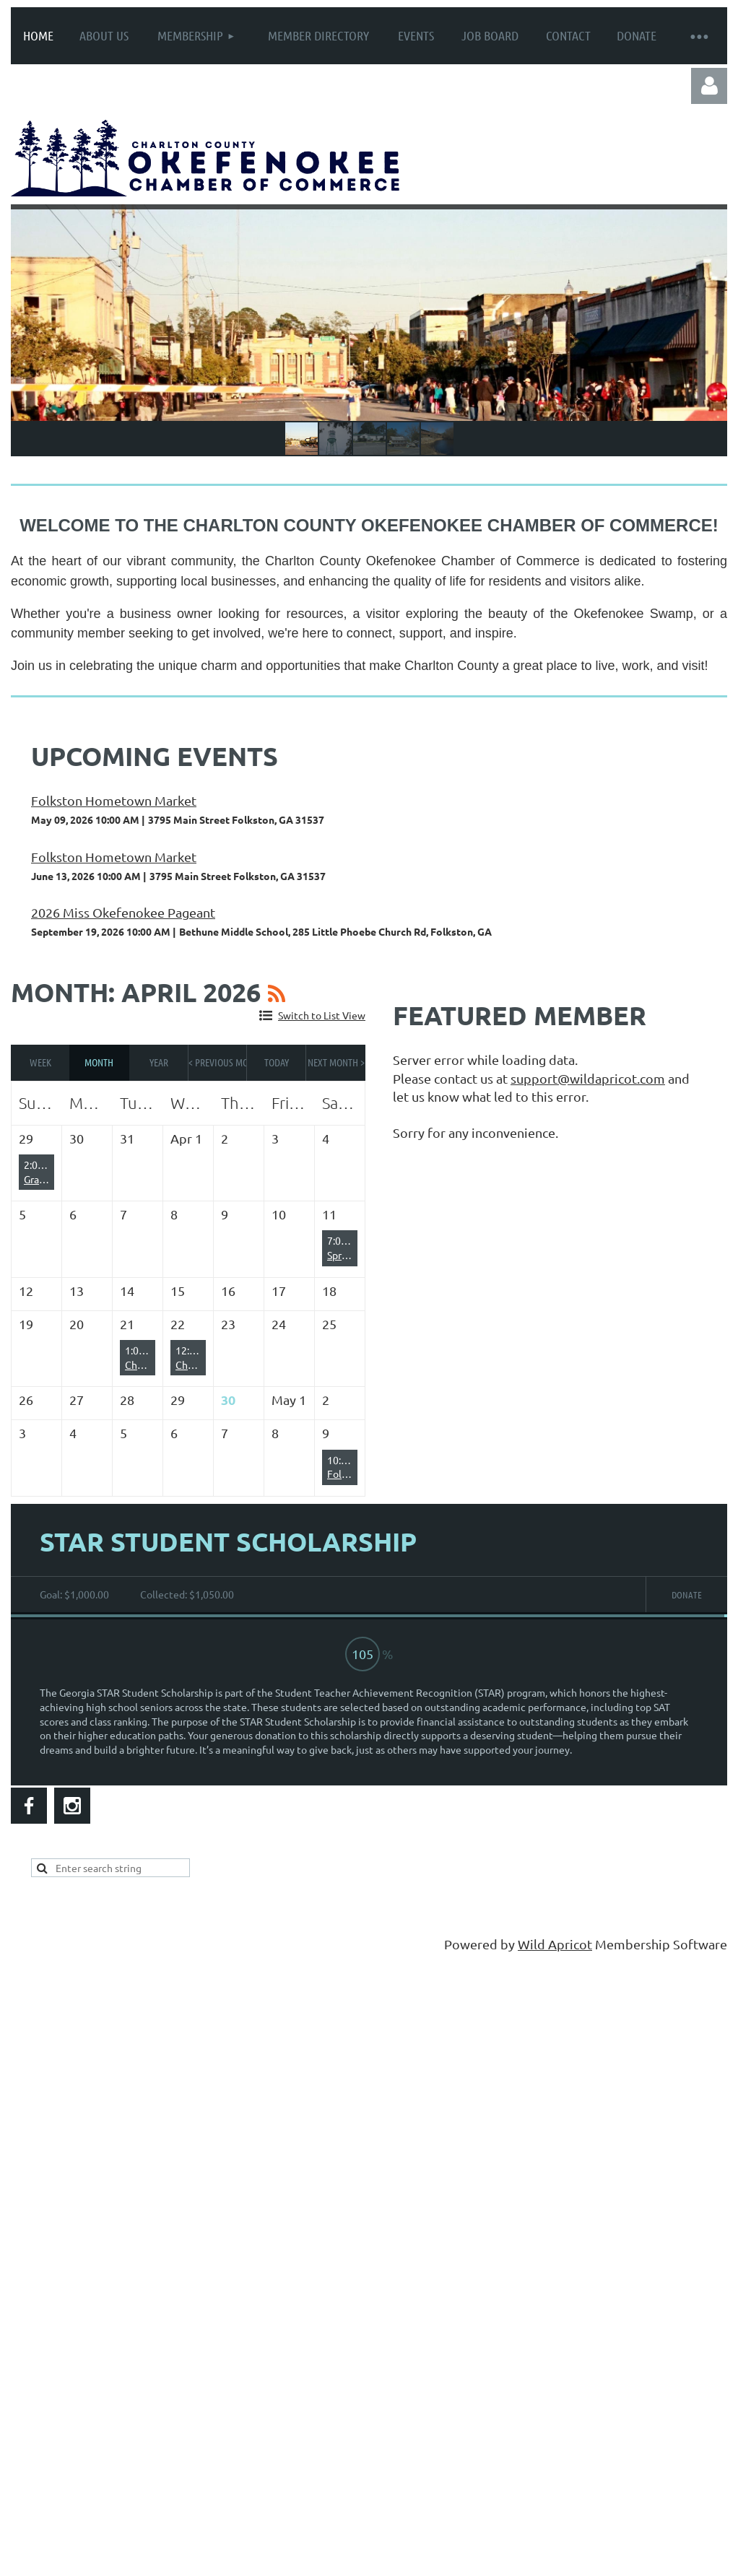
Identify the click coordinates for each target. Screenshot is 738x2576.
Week (40, 1062)
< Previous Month (218, 1062)
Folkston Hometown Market (113, 800)
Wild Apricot (555, 1943)
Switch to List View (321, 1015)
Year (158, 1062)
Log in (709, 86)
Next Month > (336, 1062)
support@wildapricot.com (588, 1078)
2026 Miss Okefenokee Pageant (123, 912)
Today (276, 1062)
